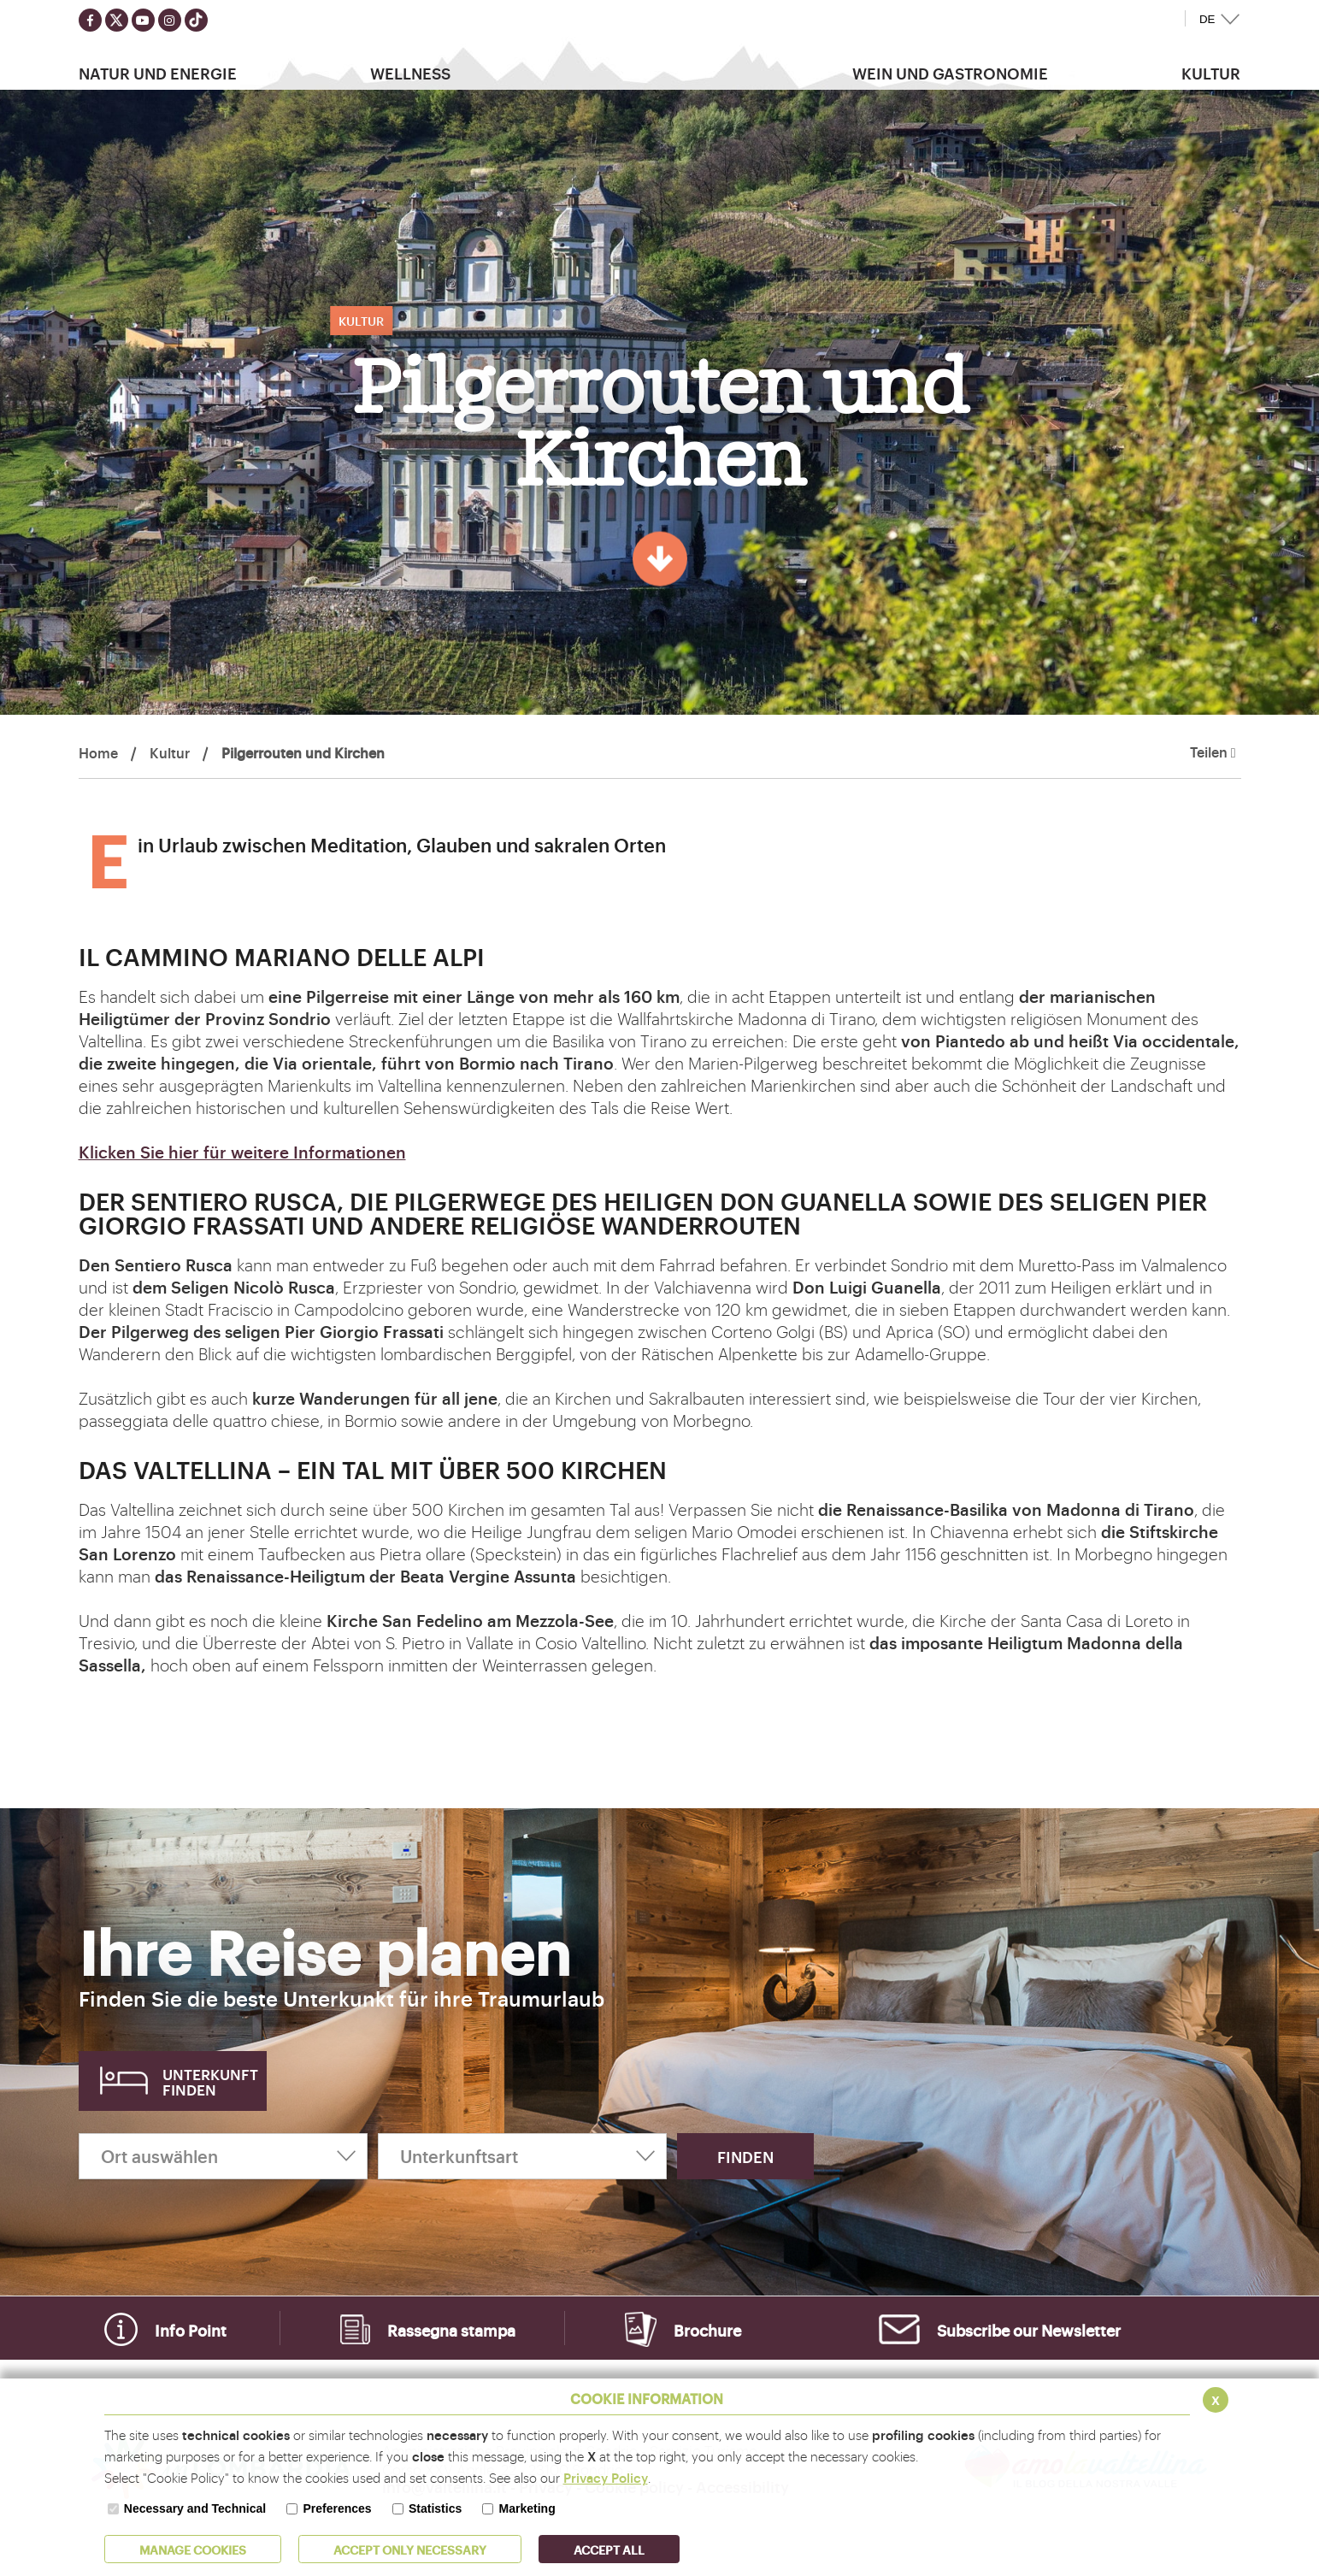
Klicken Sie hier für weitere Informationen (242, 1152)
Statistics (435, 2508)
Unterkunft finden (210, 2081)
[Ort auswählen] (223, 2156)
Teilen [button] (1213, 752)
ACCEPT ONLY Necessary (409, 2549)
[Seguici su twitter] (116, 20)
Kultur (170, 752)
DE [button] (1207, 19)
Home (98, 752)
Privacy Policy (605, 2477)
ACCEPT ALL (609, 2549)
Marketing (527, 2508)
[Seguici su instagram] (169, 20)
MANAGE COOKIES (192, 2549)
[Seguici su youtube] (143, 20)
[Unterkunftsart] (522, 2156)
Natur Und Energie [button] (158, 72)
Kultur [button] (1210, 72)
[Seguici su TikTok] (196, 20)
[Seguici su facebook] (90, 20)
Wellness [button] (410, 72)
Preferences (337, 2508)
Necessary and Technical (195, 2508)
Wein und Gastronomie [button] (950, 72)
